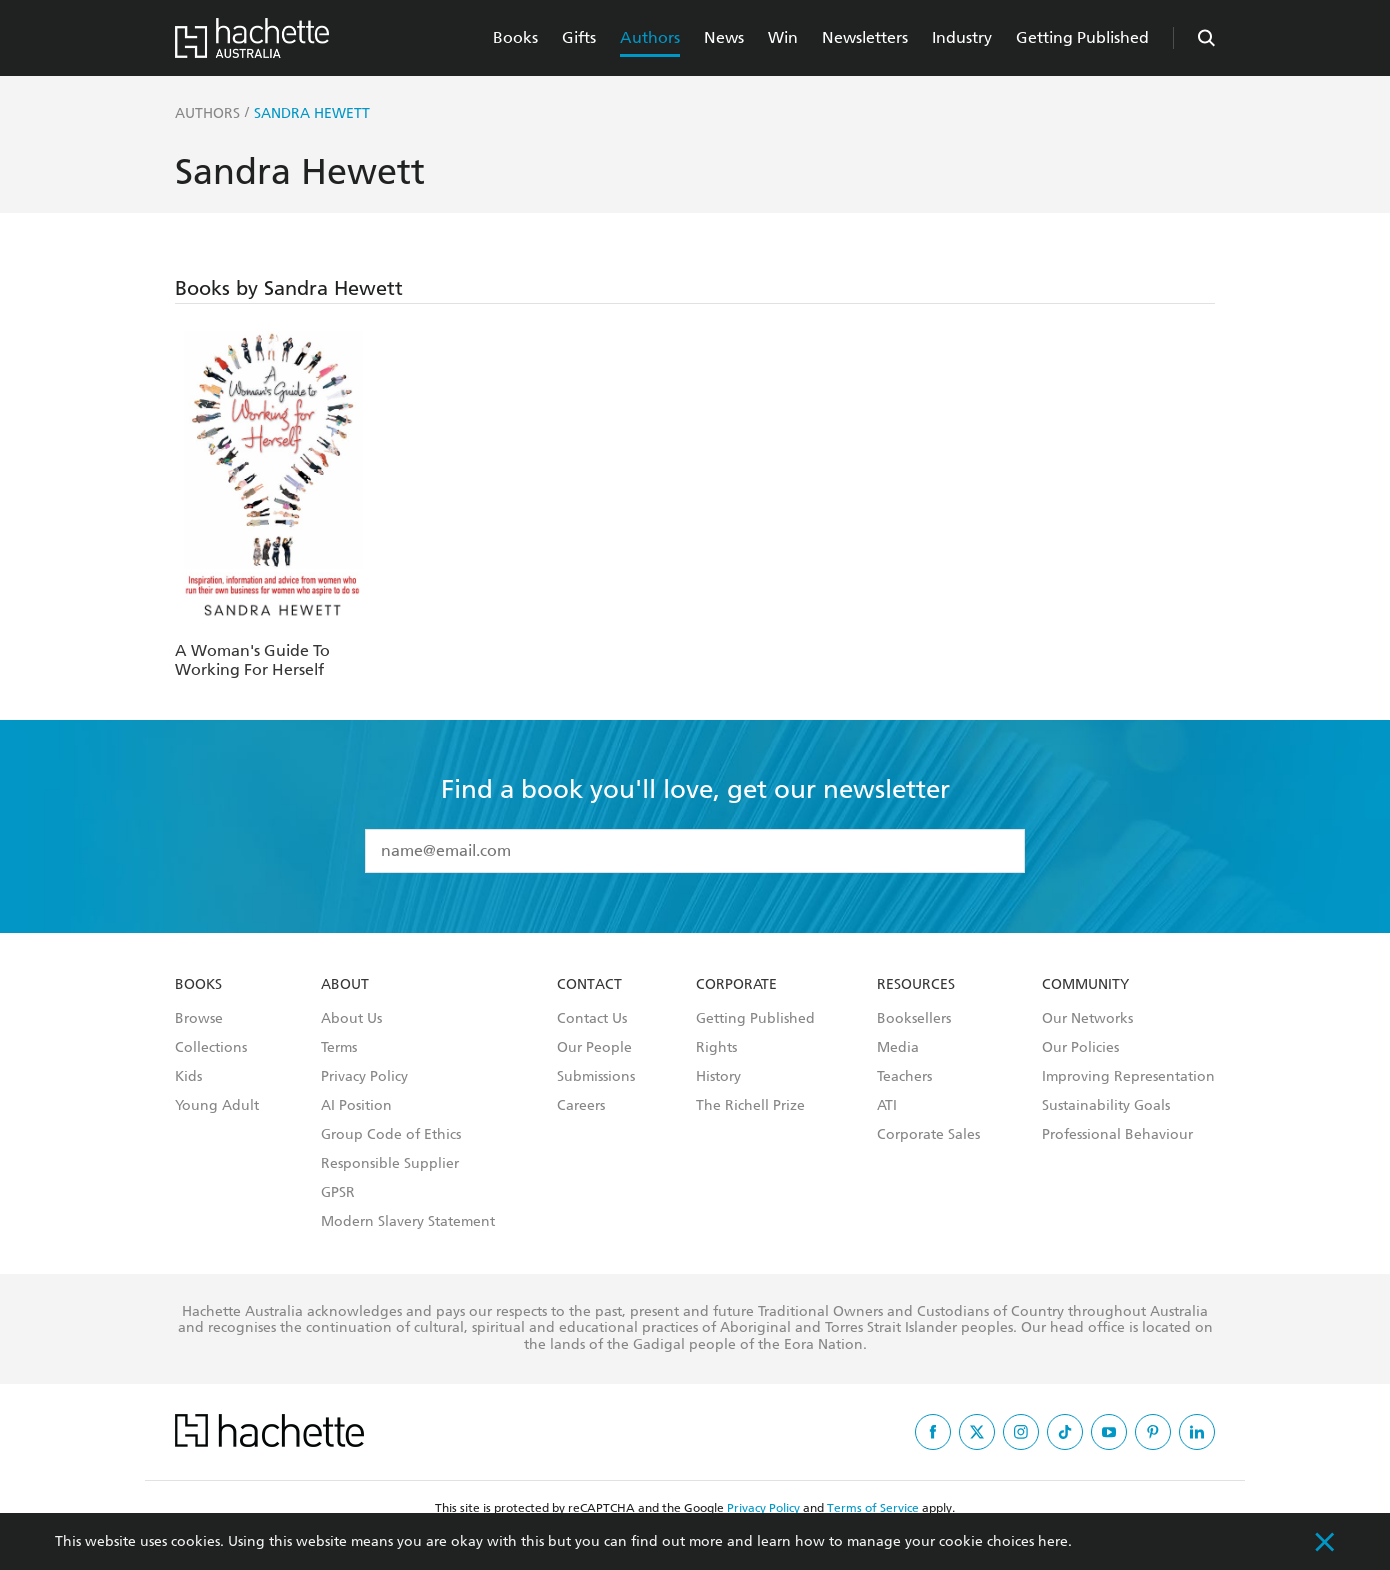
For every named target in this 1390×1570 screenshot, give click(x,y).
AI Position (356, 1106)
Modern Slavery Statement (408, 1222)
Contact (589, 985)
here (1053, 1541)
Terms (339, 1048)
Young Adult (217, 1106)
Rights (716, 1048)
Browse (199, 1019)
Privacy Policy (364, 1077)
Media (898, 1048)
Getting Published (1082, 37)
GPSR (338, 1193)
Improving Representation (1128, 1077)
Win (783, 37)
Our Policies (1080, 1048)
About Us (351, 1019)
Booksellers (914, 1019)
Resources (916, 985)
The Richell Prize (750, 1106)
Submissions (596, 1077)
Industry (962, 37)
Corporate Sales (928, 1135)
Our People (594, 1048)
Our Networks (1087, 1019)
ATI (887, 1106)
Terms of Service (873, 1508)
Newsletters (865, 37)
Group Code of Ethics (391, 1135)
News (724, 37)
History (718, 1077)
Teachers (904, 1077)
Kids (188, 1077)
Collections (211, 1048)
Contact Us (592, 1019)
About (345, 985)
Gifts (579, 37)
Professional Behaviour (1117, 1135)
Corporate (736, 985)
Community (1085, 985)
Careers (581, 1106)
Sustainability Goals (1106, 1106)
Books (515, 37)
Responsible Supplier (390, 1164)
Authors (650, 37)
